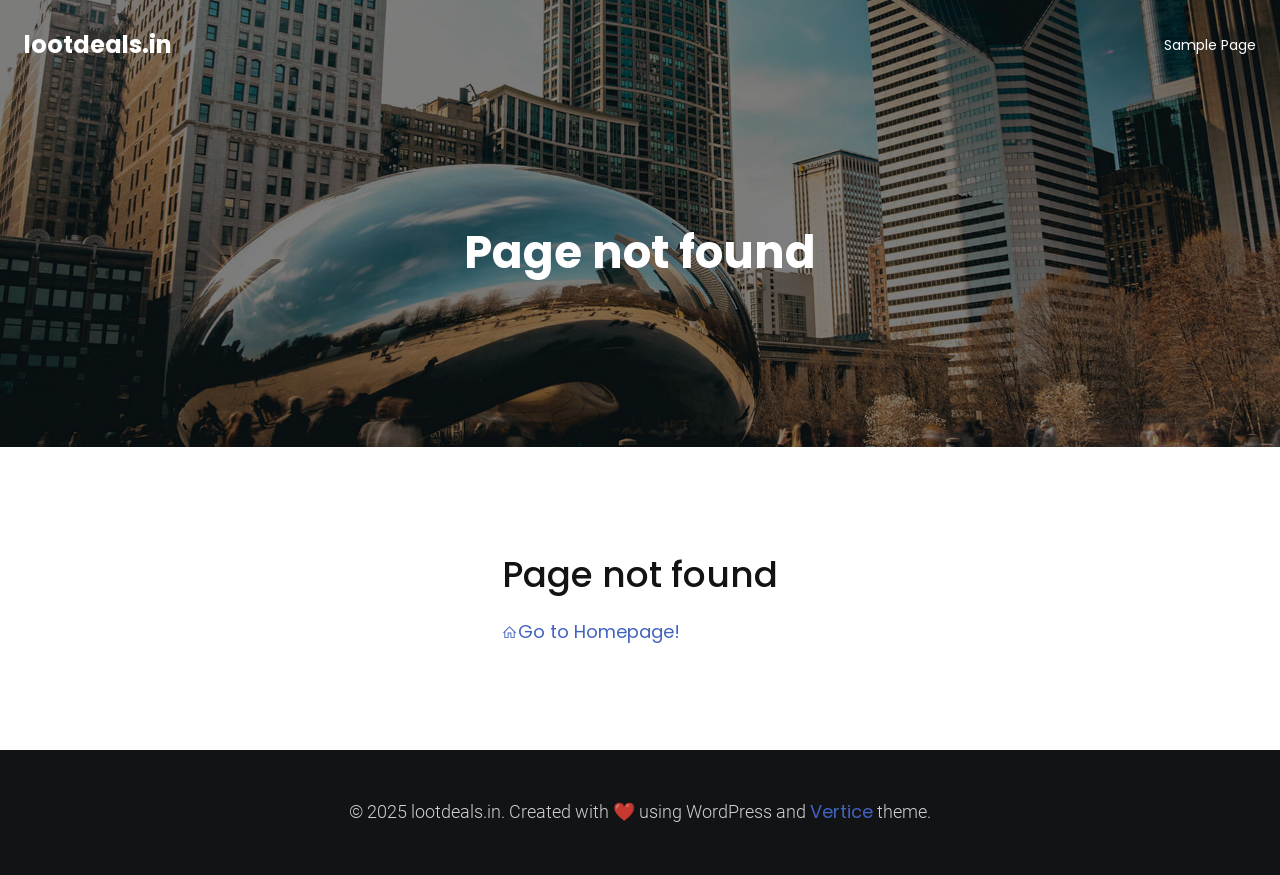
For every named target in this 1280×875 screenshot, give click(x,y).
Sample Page (1210, 45)
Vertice (841, 811)
